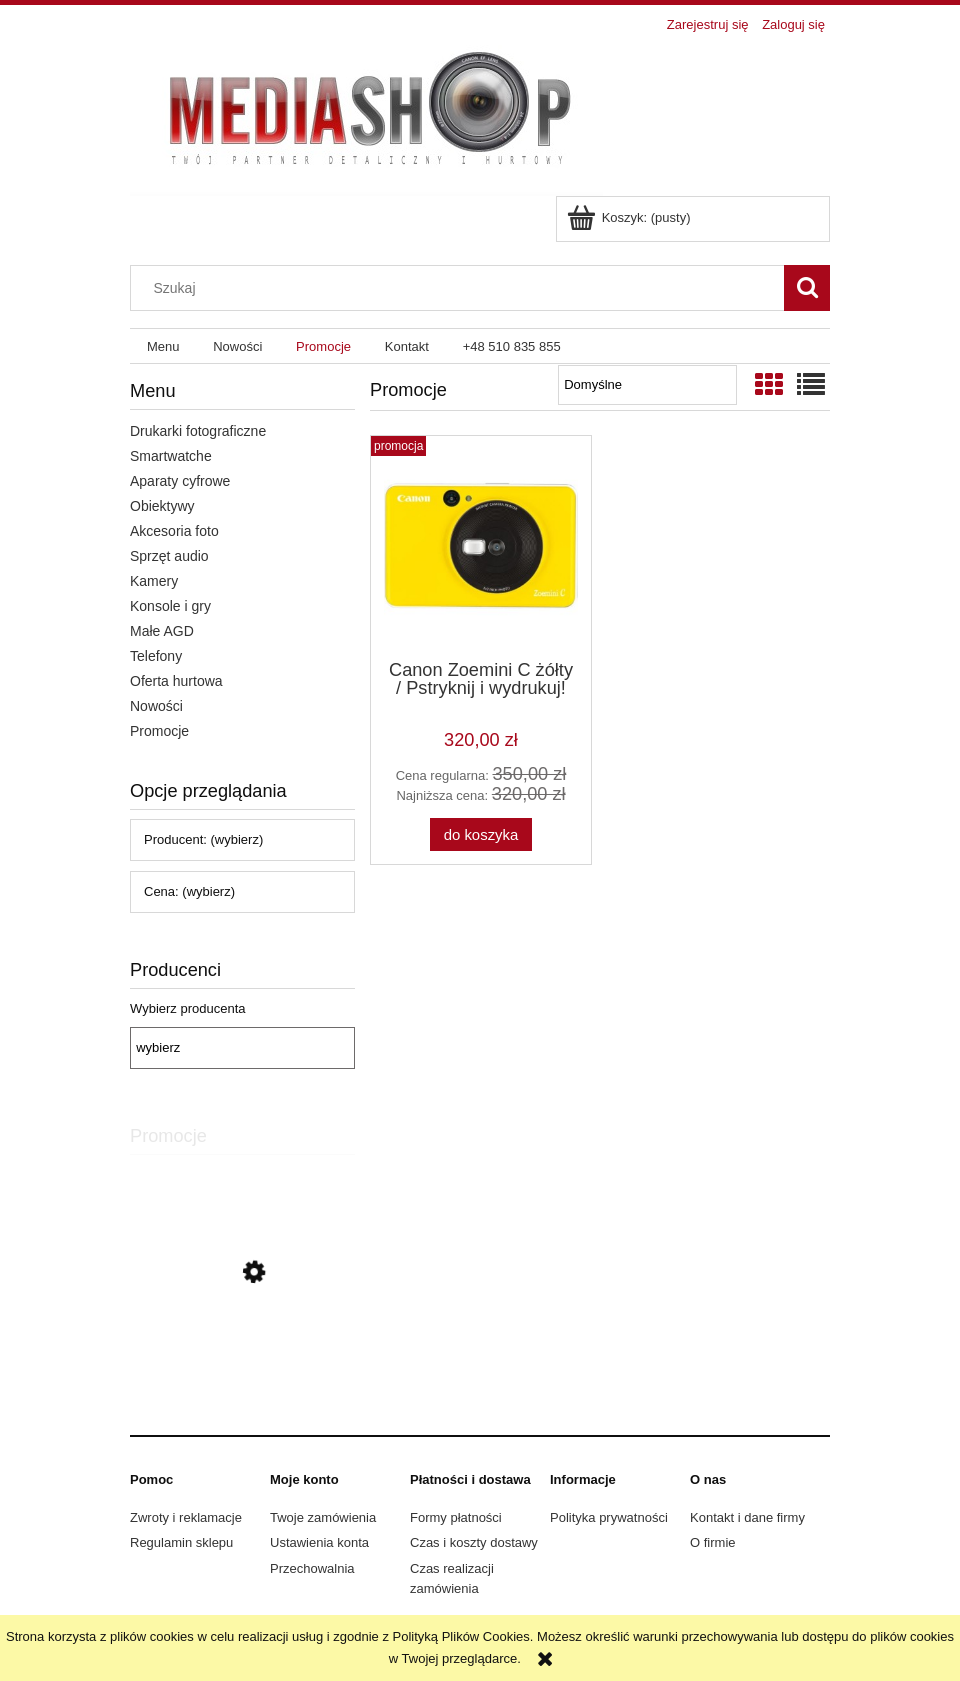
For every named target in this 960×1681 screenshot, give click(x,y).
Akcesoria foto (174, 531)
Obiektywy (162, 506)
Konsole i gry (170, 606)
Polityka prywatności (609, 1517)
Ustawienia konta (319, 1542)
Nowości (156, 706)
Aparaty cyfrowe (180, 481)
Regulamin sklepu (181, 1542)
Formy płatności (456, 1517)
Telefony (156, 656)
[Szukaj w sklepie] (462, 288)
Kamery (154, 581)
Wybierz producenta (188, 1009)
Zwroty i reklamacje (186, 1517)
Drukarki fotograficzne (198, 431)
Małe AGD (162, 631)
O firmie (713, 1542)
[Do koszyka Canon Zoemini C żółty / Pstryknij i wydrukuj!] (481, 834)
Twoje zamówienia (323, 1517)
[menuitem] (163, 346)
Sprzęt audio (169, 556)
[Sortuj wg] (647, 385)
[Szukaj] (807, 288)
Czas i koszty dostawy (474, 1542)
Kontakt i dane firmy (747, 1517)
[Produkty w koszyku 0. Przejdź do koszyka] (630, 217)
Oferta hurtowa (176, 681)
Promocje (159, 731)
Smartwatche (171, 456)
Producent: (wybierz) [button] (203, 839)
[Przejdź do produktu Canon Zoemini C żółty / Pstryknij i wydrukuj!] (242, 1362)
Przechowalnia (312, 1568)
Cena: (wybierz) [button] (189, 891)
